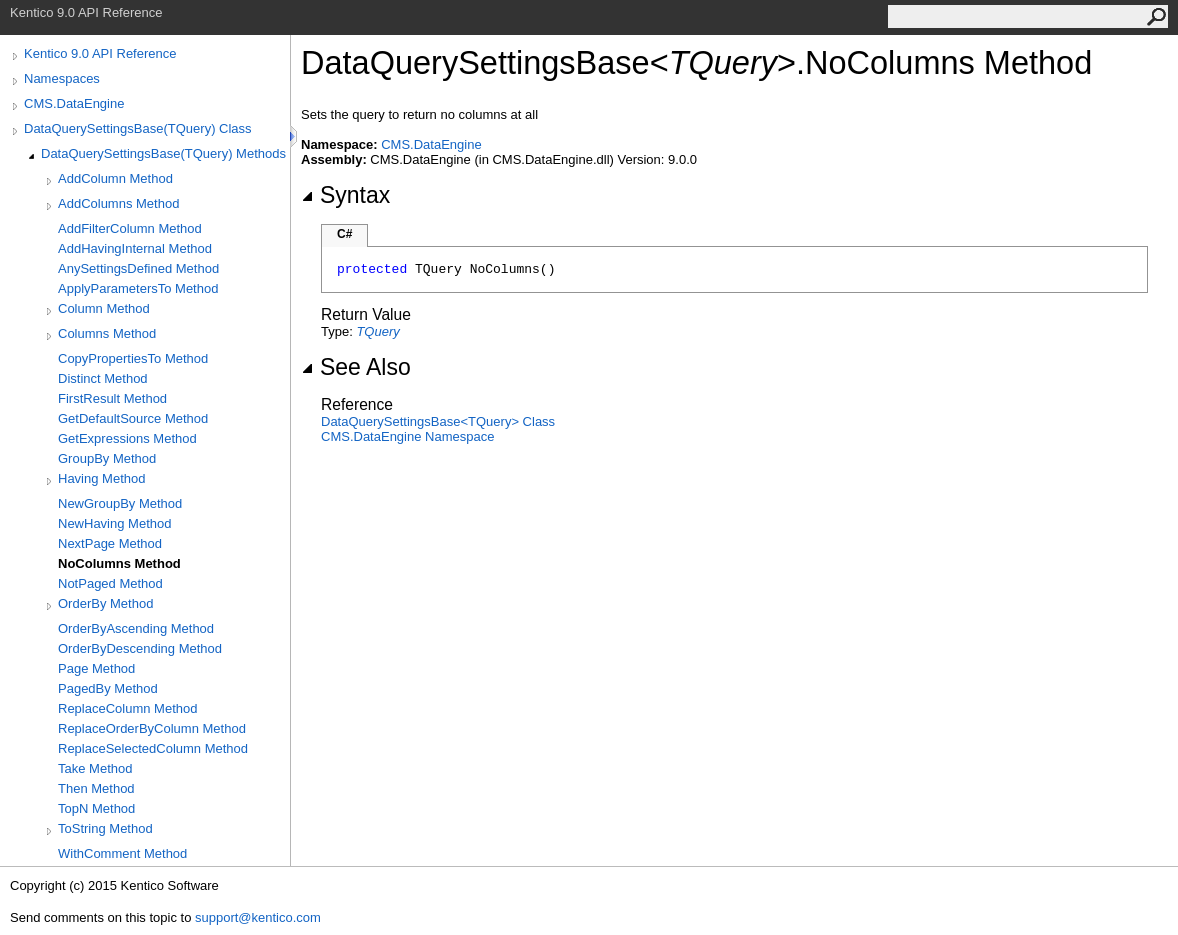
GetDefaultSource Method (133, 418)
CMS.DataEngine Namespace (407, 436)
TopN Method (96, 808)
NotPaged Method (110, 583)
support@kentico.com (258, 917)
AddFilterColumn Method (130, 228)
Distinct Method (103, 378)
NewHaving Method (114, 523)
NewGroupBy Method (120, 503)
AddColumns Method (118, 203)
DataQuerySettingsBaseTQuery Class (438, 421)
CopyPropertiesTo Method (133, 358)
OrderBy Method (105, 603)
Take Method (95, 768)
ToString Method (105, 828)
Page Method (96, 668)
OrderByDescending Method (140, 648)
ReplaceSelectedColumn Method (153, 748)
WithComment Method (122, 853)
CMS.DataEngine (74, 103)
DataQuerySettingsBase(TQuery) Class (138, 128)
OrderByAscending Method (136, 628)
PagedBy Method (108, 688)
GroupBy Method (107, 458)
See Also (356, 367)
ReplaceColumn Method (127, 708)
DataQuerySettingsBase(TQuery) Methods (163, 153)
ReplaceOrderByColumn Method (152, 728)
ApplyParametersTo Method (138, 288)
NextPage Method (110, 543)
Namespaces (62, 78)
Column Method (104, 308)
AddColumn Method (115, 178)
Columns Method (107, 333)
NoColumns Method (119, 563)
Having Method (101, 478)
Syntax (345, 195)
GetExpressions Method (127, 438)
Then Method (96, 788)
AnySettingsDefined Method (138, 268)
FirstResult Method (112, 398)
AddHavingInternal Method (135, 248)
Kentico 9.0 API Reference (100, 53)
